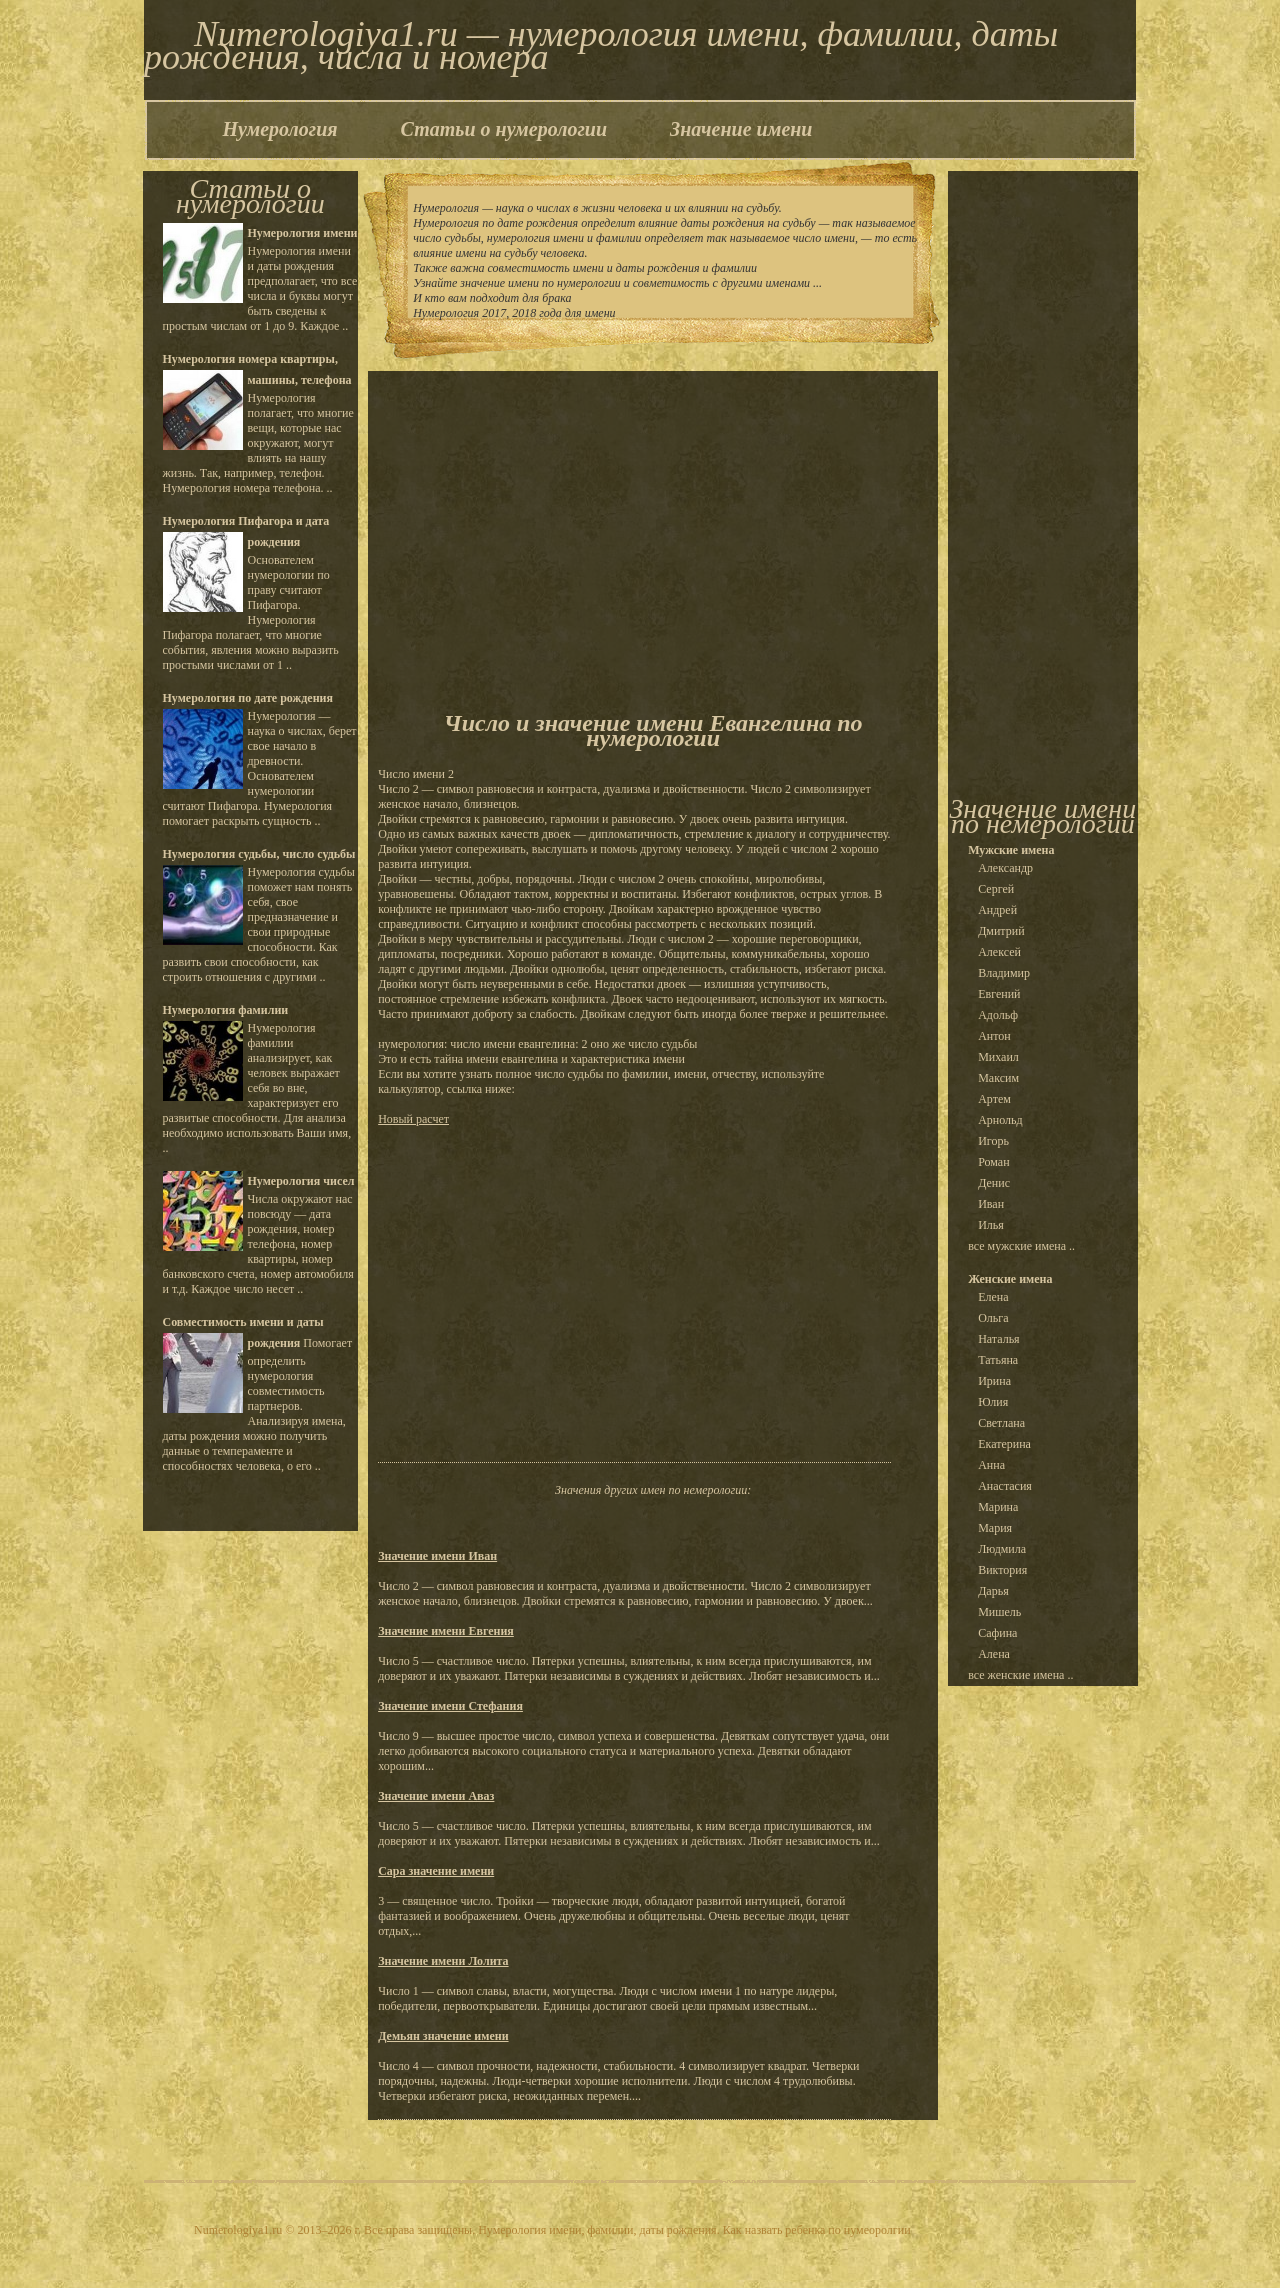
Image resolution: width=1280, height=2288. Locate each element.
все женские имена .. (1020, 1675)
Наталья (998, 1339)
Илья (991, 1225)
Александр (1005, 868)
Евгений (999, 994)
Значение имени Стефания (450, 1706)
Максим (998, 1078)
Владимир (1004, 973)
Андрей (997, 910)
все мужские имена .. (1021, 1246)
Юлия (993, 1402)
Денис (994, 1183)
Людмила (1002, 1549)
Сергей (996, 889)
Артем (994, 1099)
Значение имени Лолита (443, 1961)
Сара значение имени (436, 1871)
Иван (991, 1204)
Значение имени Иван (437, 1556)
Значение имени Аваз (436, 1796)
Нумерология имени (303, 233)
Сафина (997, 1633)
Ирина (994, 1381)
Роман (993, 1162)
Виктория (1002, 1570)
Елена (993, 1297)
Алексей (999, 952)
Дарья (993, 1591)
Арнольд (1000, 1120)
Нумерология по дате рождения (248, 698)
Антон (994, 1036)
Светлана (1001, 1423)
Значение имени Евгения (446, 1631)
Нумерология (280, 129)
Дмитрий (1001, 931)
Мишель (999, 1612)
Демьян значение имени (443, 2036)
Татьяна (998, 1360)
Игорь (993, 1141)
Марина (998, 1507)
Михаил (998, 1057)
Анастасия (1005, 1486)
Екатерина (1004, 1444)
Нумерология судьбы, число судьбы (259, 854)
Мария (995, 1528)
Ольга (993, 1318)
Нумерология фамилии (226, 1010)
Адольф (998, 1015)
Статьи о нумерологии (504, 129)
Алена (994, 1654)
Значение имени (741, 129)
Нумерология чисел (301, 1181)
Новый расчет (413, 1119)
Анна (991, 1465)
